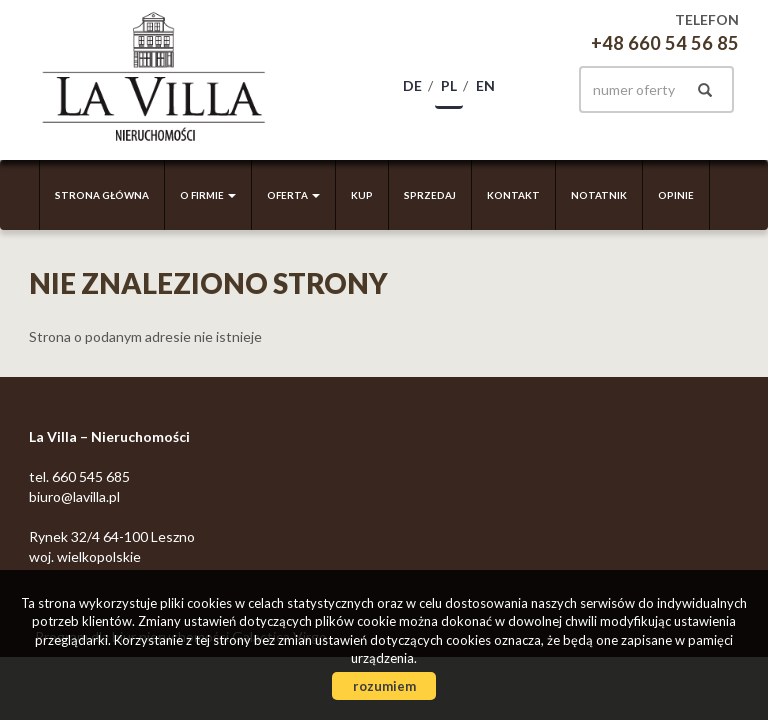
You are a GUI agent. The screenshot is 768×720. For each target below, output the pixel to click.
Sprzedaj (430, 195)
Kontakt (513, 195)
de (412, 85)
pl (449, 85)
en (485, 85)
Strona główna (102, 195)
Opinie (676, 195)
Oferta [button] (293, 195)
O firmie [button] (208, 195)
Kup (362, 195)
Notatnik (599, 195)
